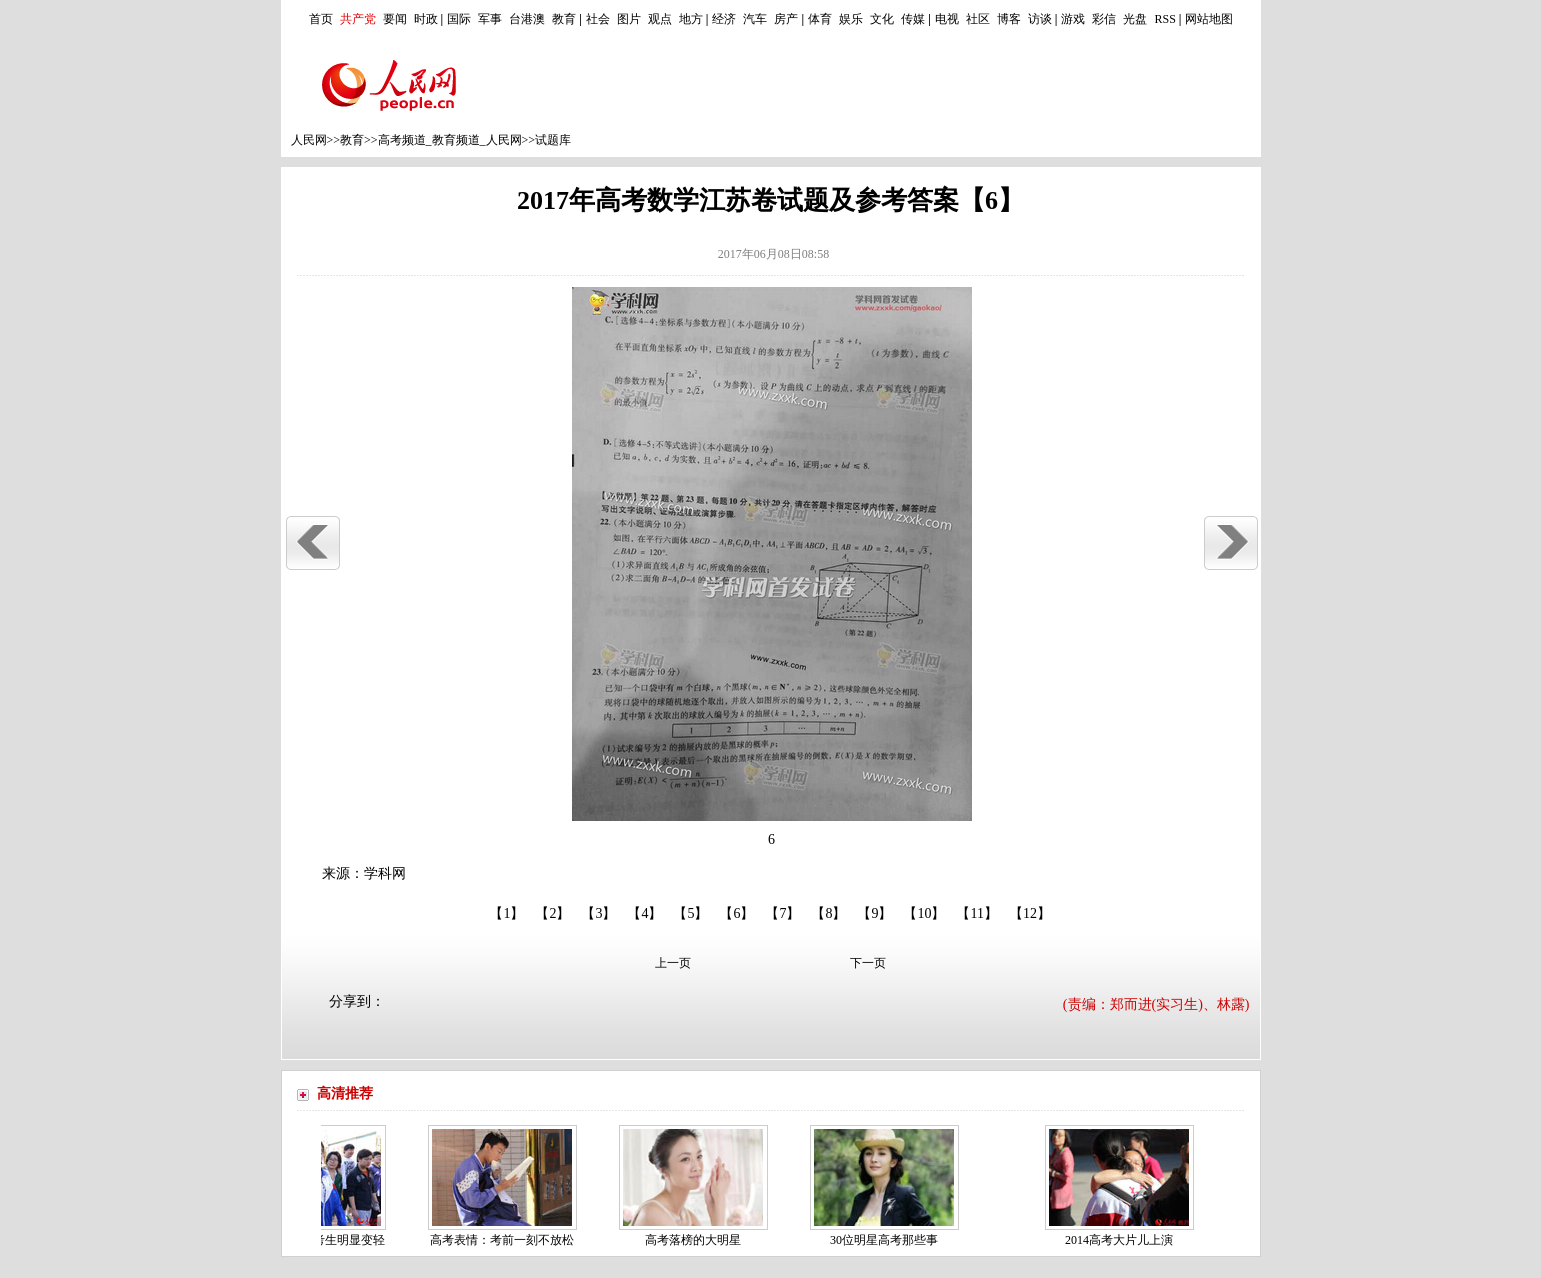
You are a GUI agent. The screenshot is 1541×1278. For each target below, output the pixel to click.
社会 (598, 19)
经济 (724, 19)
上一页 (673, 963)
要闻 (395, 19)
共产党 (358, 19)
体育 (820, 19)
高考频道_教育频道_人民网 (450, 140)
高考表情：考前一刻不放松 (506, 1240)
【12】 (1030, 913)
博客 (1009, 19)
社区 (978, 19)
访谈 (1040, 19)
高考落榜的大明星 (697, 1240)
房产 (786, 19)
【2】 (552, 913)
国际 (459, 19)
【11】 (976, 913)
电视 (947, 19)
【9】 (874, 913)
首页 (321, 19)
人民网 (309, 140)
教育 (564, 19)
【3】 (598, 913)
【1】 (506, 913)
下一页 (868, 963)
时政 (426, 19)
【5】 (690, 913)
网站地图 (1209, 19)
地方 (691, 19)
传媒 (913, 19)
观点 (660, 19)
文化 (882, 19)
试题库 (553, 140)
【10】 (924, 913)
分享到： (357, 1001)
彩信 (1104, 19)
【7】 (782, 913)
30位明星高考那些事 (888, 1240)
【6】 (736, 913)
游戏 (1073, 19)
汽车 (755, 19)
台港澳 (527, 19)
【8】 (828, 913)
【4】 (644, 913)
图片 (629, 19)
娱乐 (851, 19)
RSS (1164, 19)
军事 (490, 19)
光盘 (1135, 19)
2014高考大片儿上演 (1123, 1240)
